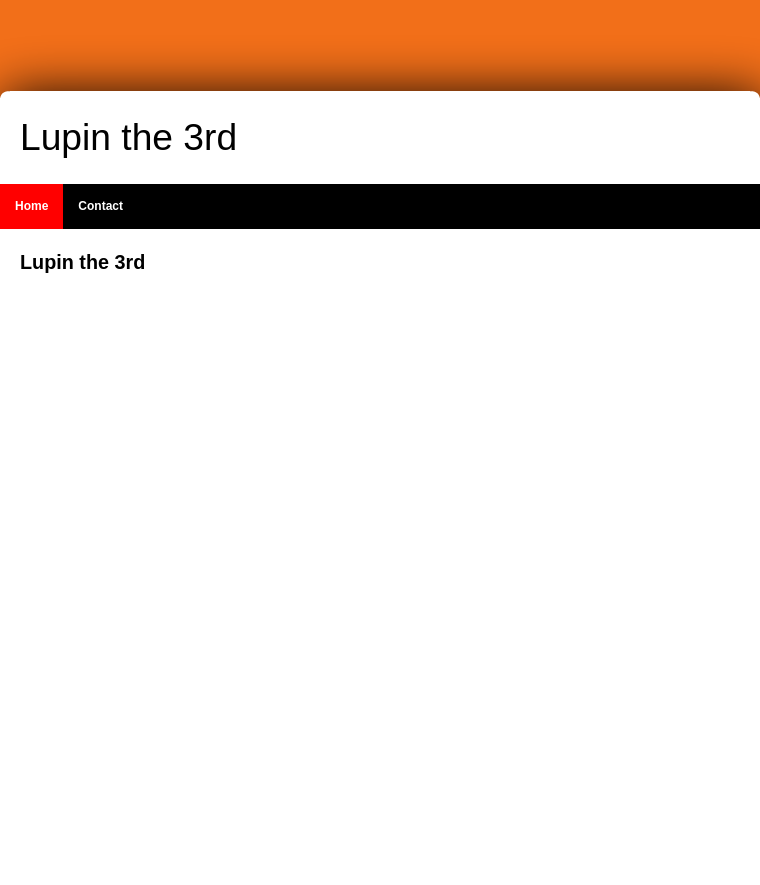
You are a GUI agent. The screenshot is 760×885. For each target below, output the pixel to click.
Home (31, 206)
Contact (100, 206)
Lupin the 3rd (128, 137)
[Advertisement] (620, 549)
